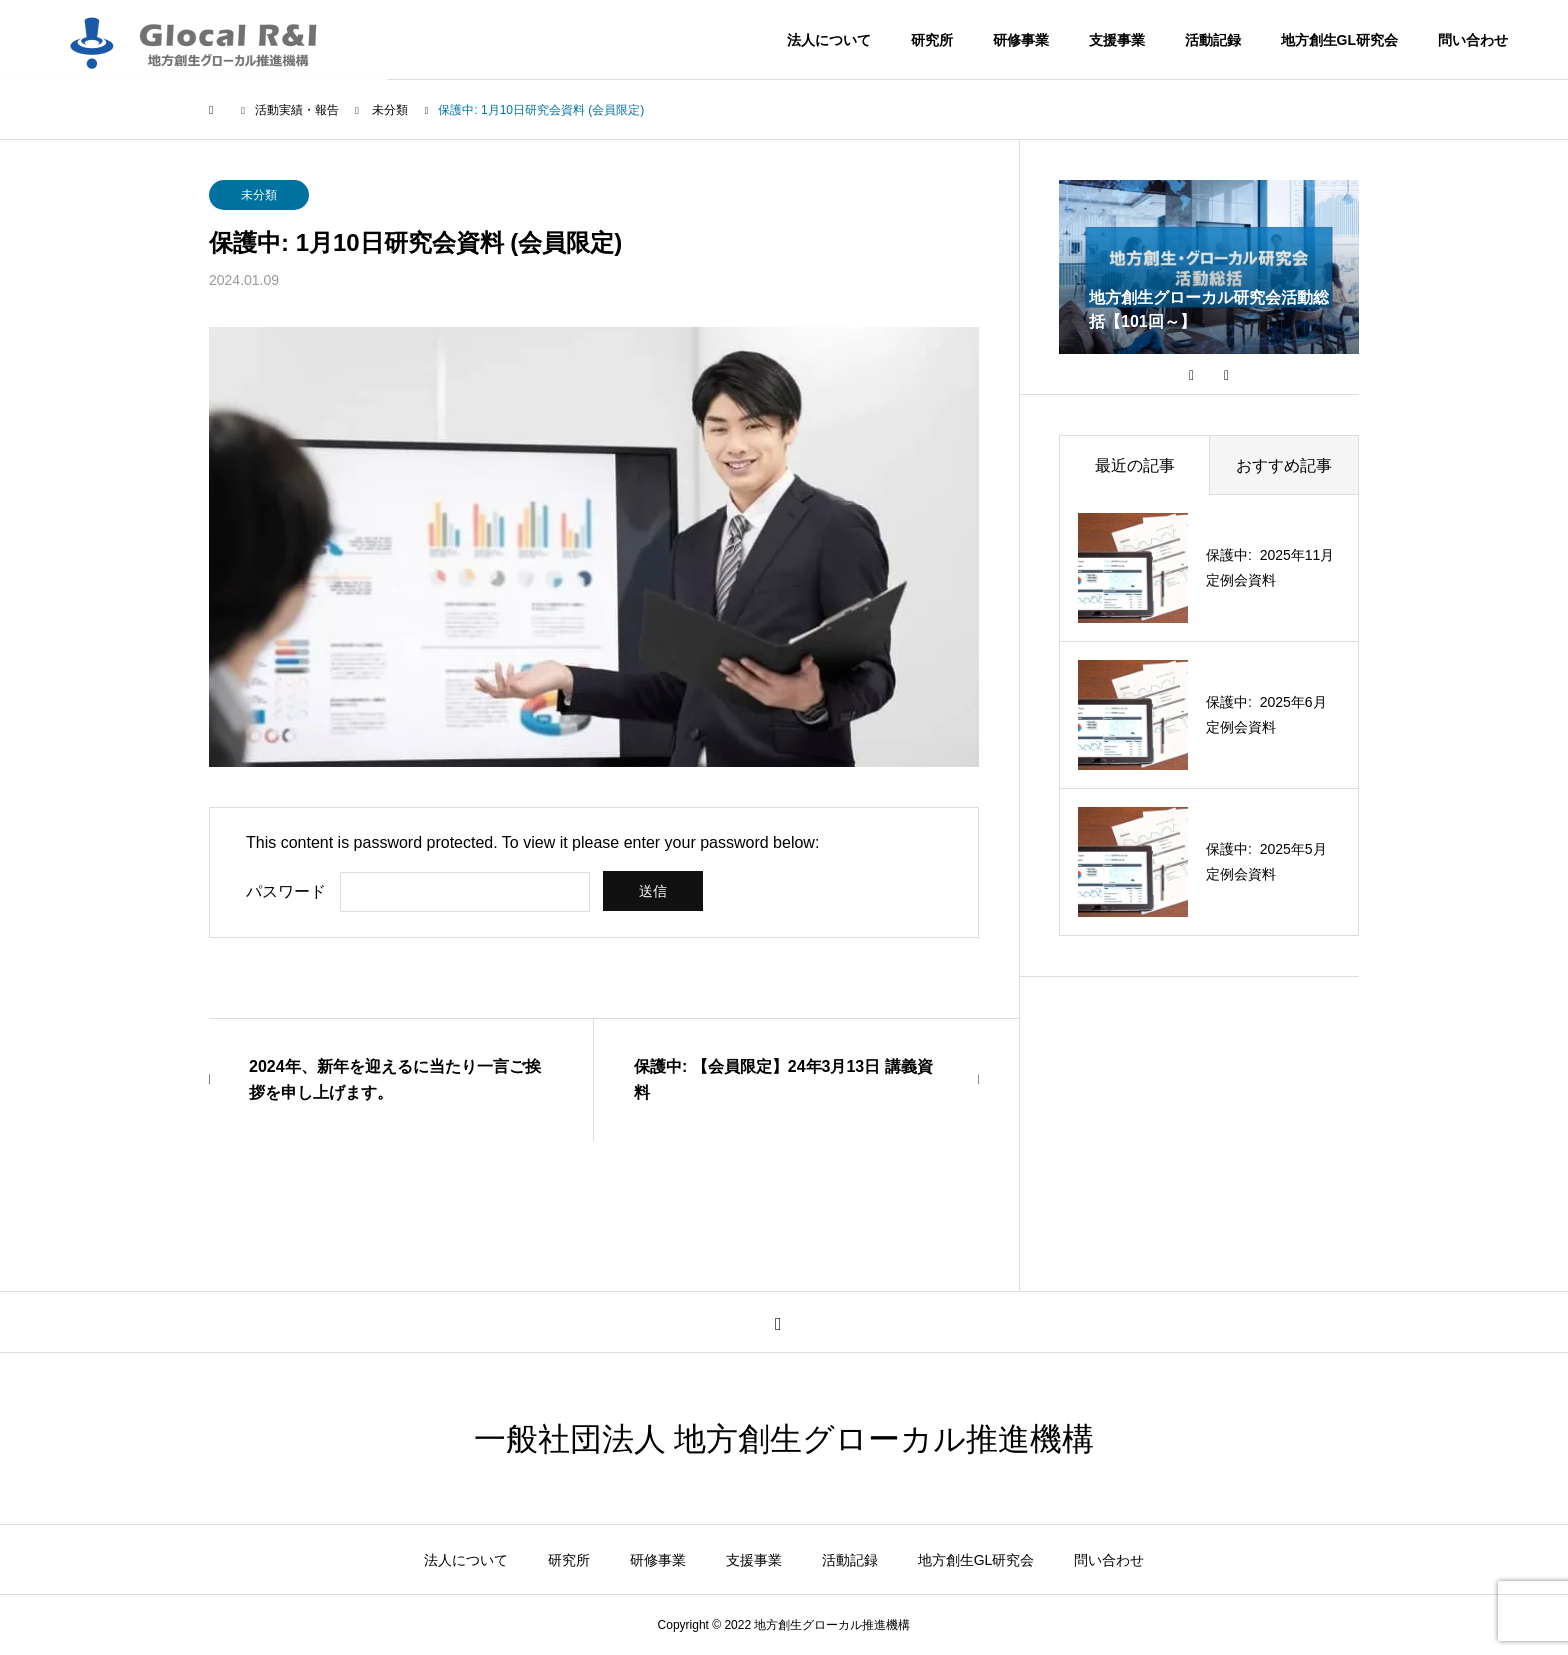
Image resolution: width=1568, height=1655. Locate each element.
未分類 (259, 195)
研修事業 (1021, 40)
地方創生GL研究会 (1339, 40)
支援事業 (1117, 40)
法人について (829, 40)
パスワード (286, 891)
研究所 (932, 40)
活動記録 (1213, 40)
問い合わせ (1473, 40)
